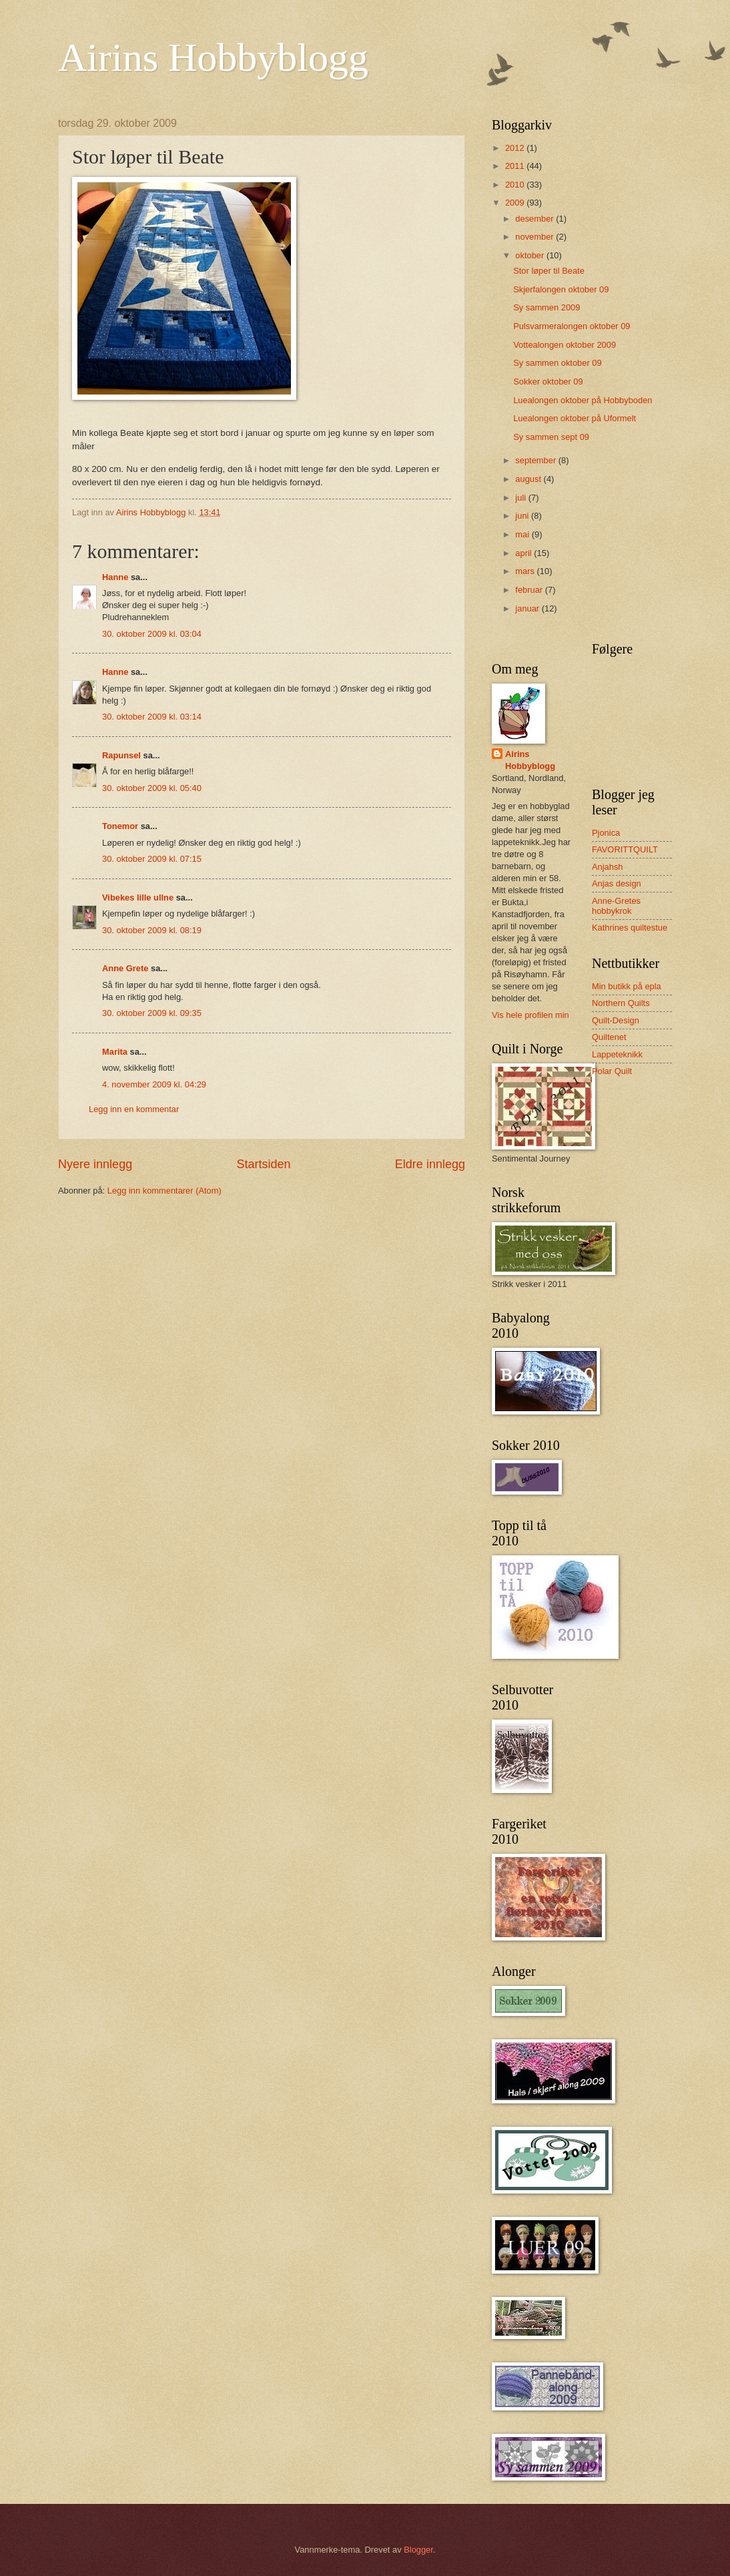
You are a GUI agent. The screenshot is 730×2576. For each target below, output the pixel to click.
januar (528, 608)
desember (535, 219)
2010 (515, 185)
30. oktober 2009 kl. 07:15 (152, 859)
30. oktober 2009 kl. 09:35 (152, 1013)
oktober (530, 255)
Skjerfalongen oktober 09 (561, 289)
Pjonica (606, 833)
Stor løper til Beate (549, 271)
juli (521, 498)
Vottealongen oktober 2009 (564, 345)
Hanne (115, 577)
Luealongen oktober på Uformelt (574, 418)
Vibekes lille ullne (137, 897)
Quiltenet (609, 1037)
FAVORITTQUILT (625, 849)
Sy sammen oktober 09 (557, 363)
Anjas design (616, 883)
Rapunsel (121, 755)
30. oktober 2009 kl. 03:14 (152, 717)
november (535, 237)
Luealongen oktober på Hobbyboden (582, 400)
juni (523, 516)
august (529, 479)
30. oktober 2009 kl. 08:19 (152, 930)
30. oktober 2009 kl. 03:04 (152, 634)
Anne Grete (125, 968)
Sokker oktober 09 (548, 381)
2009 (515, 203)
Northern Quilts (621, 1003)
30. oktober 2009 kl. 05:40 (152, 788)
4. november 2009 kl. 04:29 (154, 1084)
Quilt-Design (615, 1020)
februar (529, 590)
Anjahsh (607, 867)
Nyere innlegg (95, 1164)
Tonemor (120, 826)
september (536, 460)
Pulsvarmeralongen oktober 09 (571, 326)
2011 (515, 166)
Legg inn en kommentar (134, 1109)
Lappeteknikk (617, 1054)
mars (525, 571)
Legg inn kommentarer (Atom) (164, 1191)
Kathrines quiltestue (629, 928)
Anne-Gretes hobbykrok (616, 906)
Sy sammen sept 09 (551, 437)
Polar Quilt (612, 1071)
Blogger (418, 2550)
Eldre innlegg (430, 1164)
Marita (114, 1052)
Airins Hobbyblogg (213, 57)
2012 (515, 148)
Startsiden (263, 1164)
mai (523, 534)
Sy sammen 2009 (546, 307)
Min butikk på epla (626, 986)
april (524, 553)
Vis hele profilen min (530, 1015)
